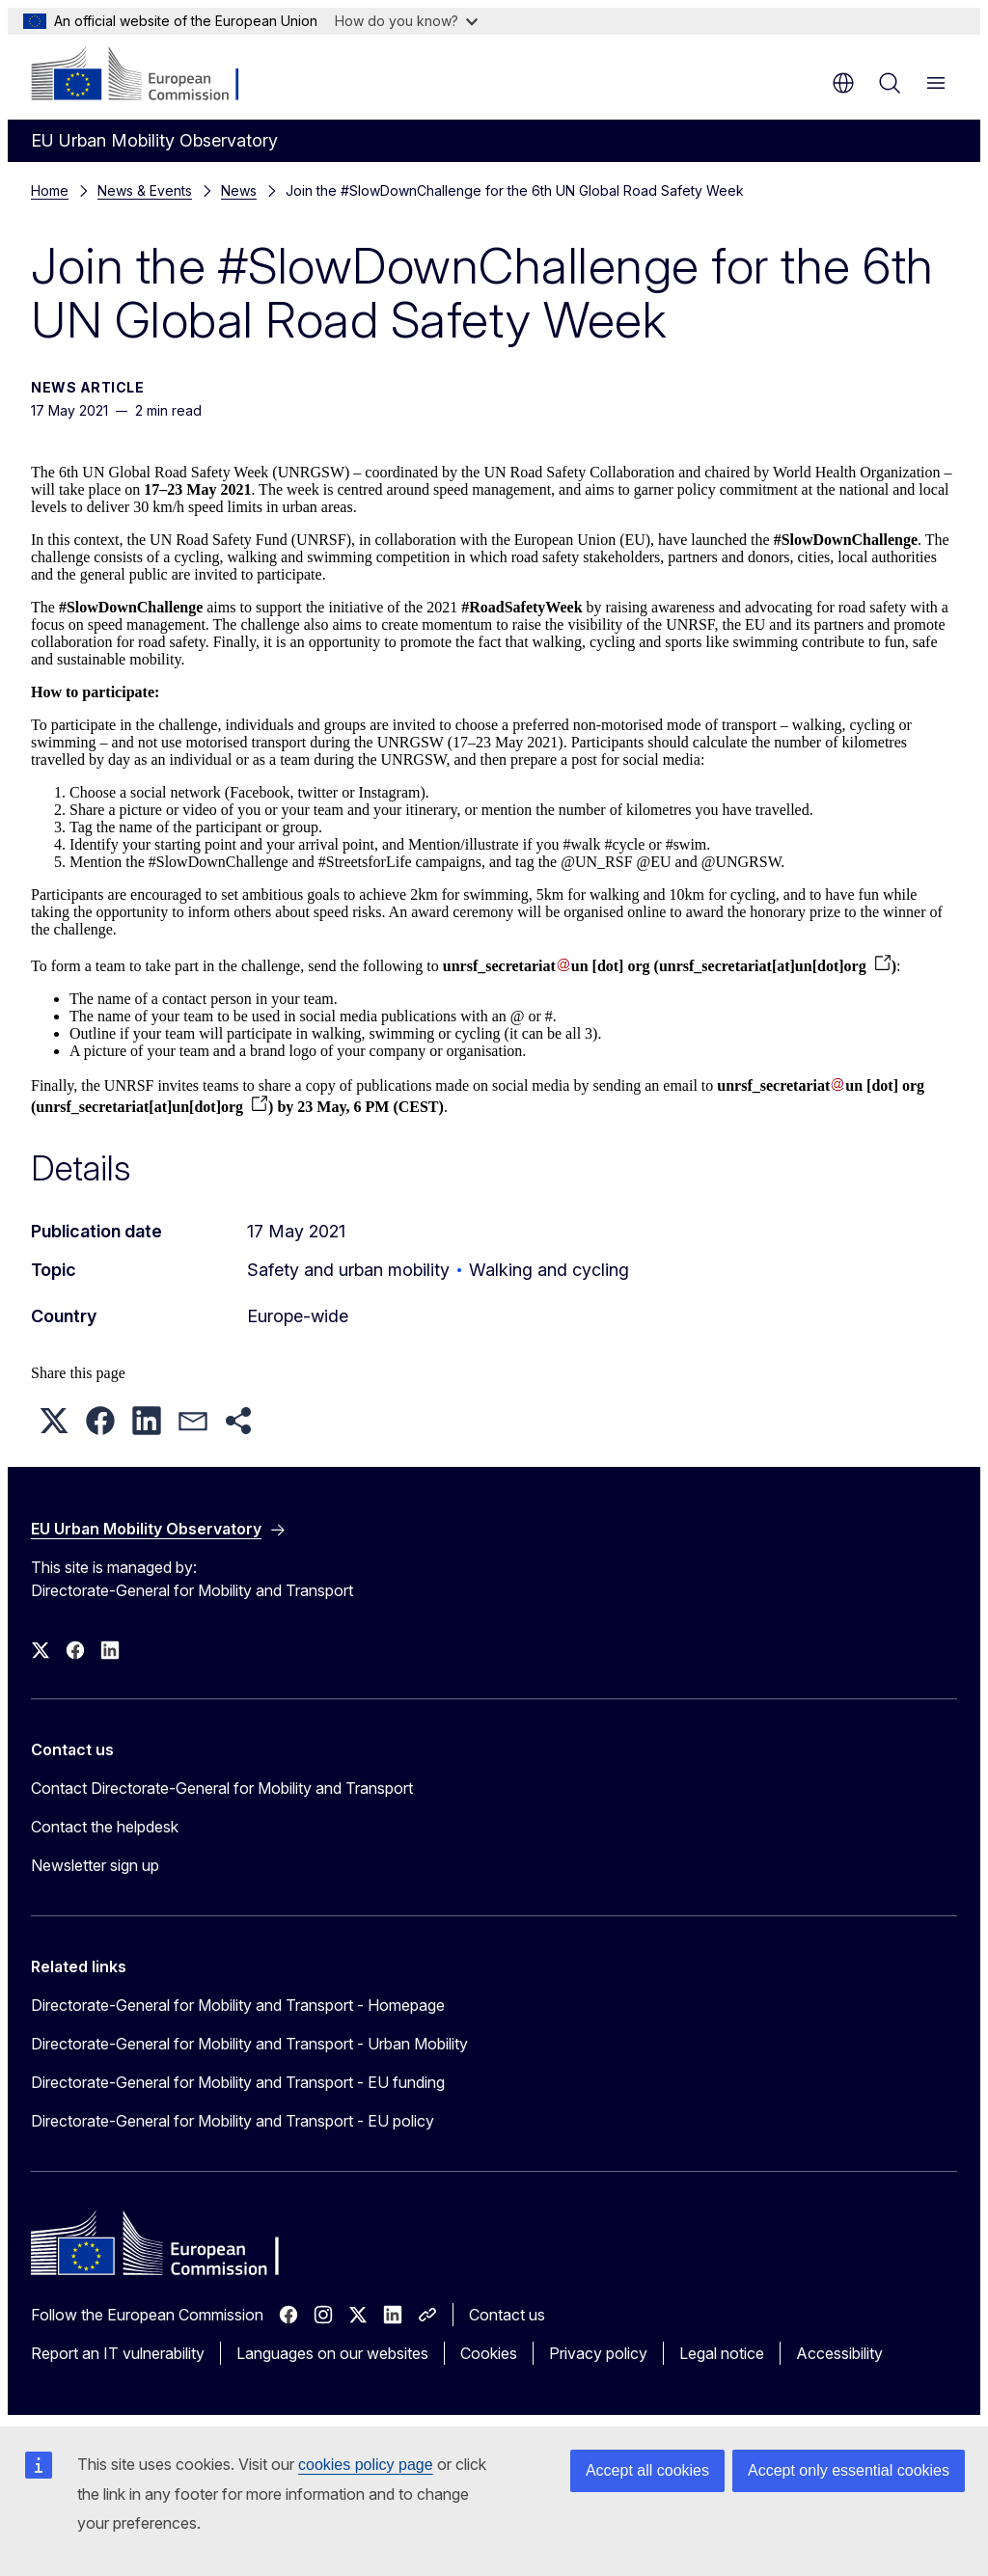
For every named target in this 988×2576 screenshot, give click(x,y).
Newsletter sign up (95, 1865)
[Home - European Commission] (148, 75)
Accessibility (839, 2353)
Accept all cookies (647, 2470)
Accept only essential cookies (848, 2470)
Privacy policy (598, 2353)
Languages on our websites (332, 2353)
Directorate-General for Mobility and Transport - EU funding (238, 2082)
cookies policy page (365, 2464)
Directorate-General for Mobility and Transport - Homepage (238, 2005)
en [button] (843, 83)
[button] (54, 1420)
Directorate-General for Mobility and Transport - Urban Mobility (249, 2043)
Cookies (488, 2353)
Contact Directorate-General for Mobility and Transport (222, 1788)
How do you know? (406, 21)
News (239, 190)
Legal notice (721, 2353)
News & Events (144, 190)
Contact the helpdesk (104, 1826)
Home (50, 190)
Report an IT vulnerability (118, 2353)
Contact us (507, 2314)
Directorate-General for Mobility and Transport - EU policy (232, 2120)
